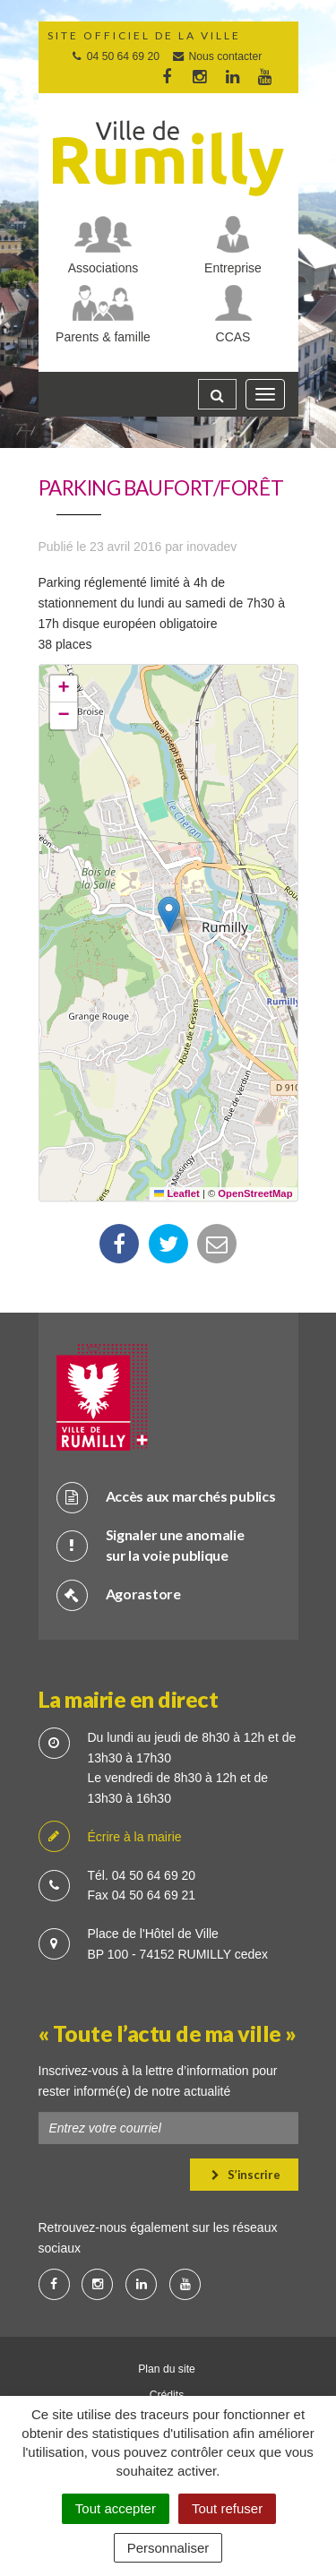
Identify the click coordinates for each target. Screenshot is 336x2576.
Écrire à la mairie (110, 1837)
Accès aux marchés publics (166, 1496)
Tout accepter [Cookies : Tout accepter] (115, 2508)
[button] (169, 914)
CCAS (233, 337)
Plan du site (166, 2369)
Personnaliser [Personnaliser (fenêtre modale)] (168, 2547)
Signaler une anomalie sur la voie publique (150, 1545)
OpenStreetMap (255, 1193)
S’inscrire (245, 2174)
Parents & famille (103, 337)
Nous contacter (216, 56)
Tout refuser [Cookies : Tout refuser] (227, 2508)
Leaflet (177, 1193)
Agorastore (118, 1594)
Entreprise (233, 268)
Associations (103, 268)
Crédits (167, 2395)
